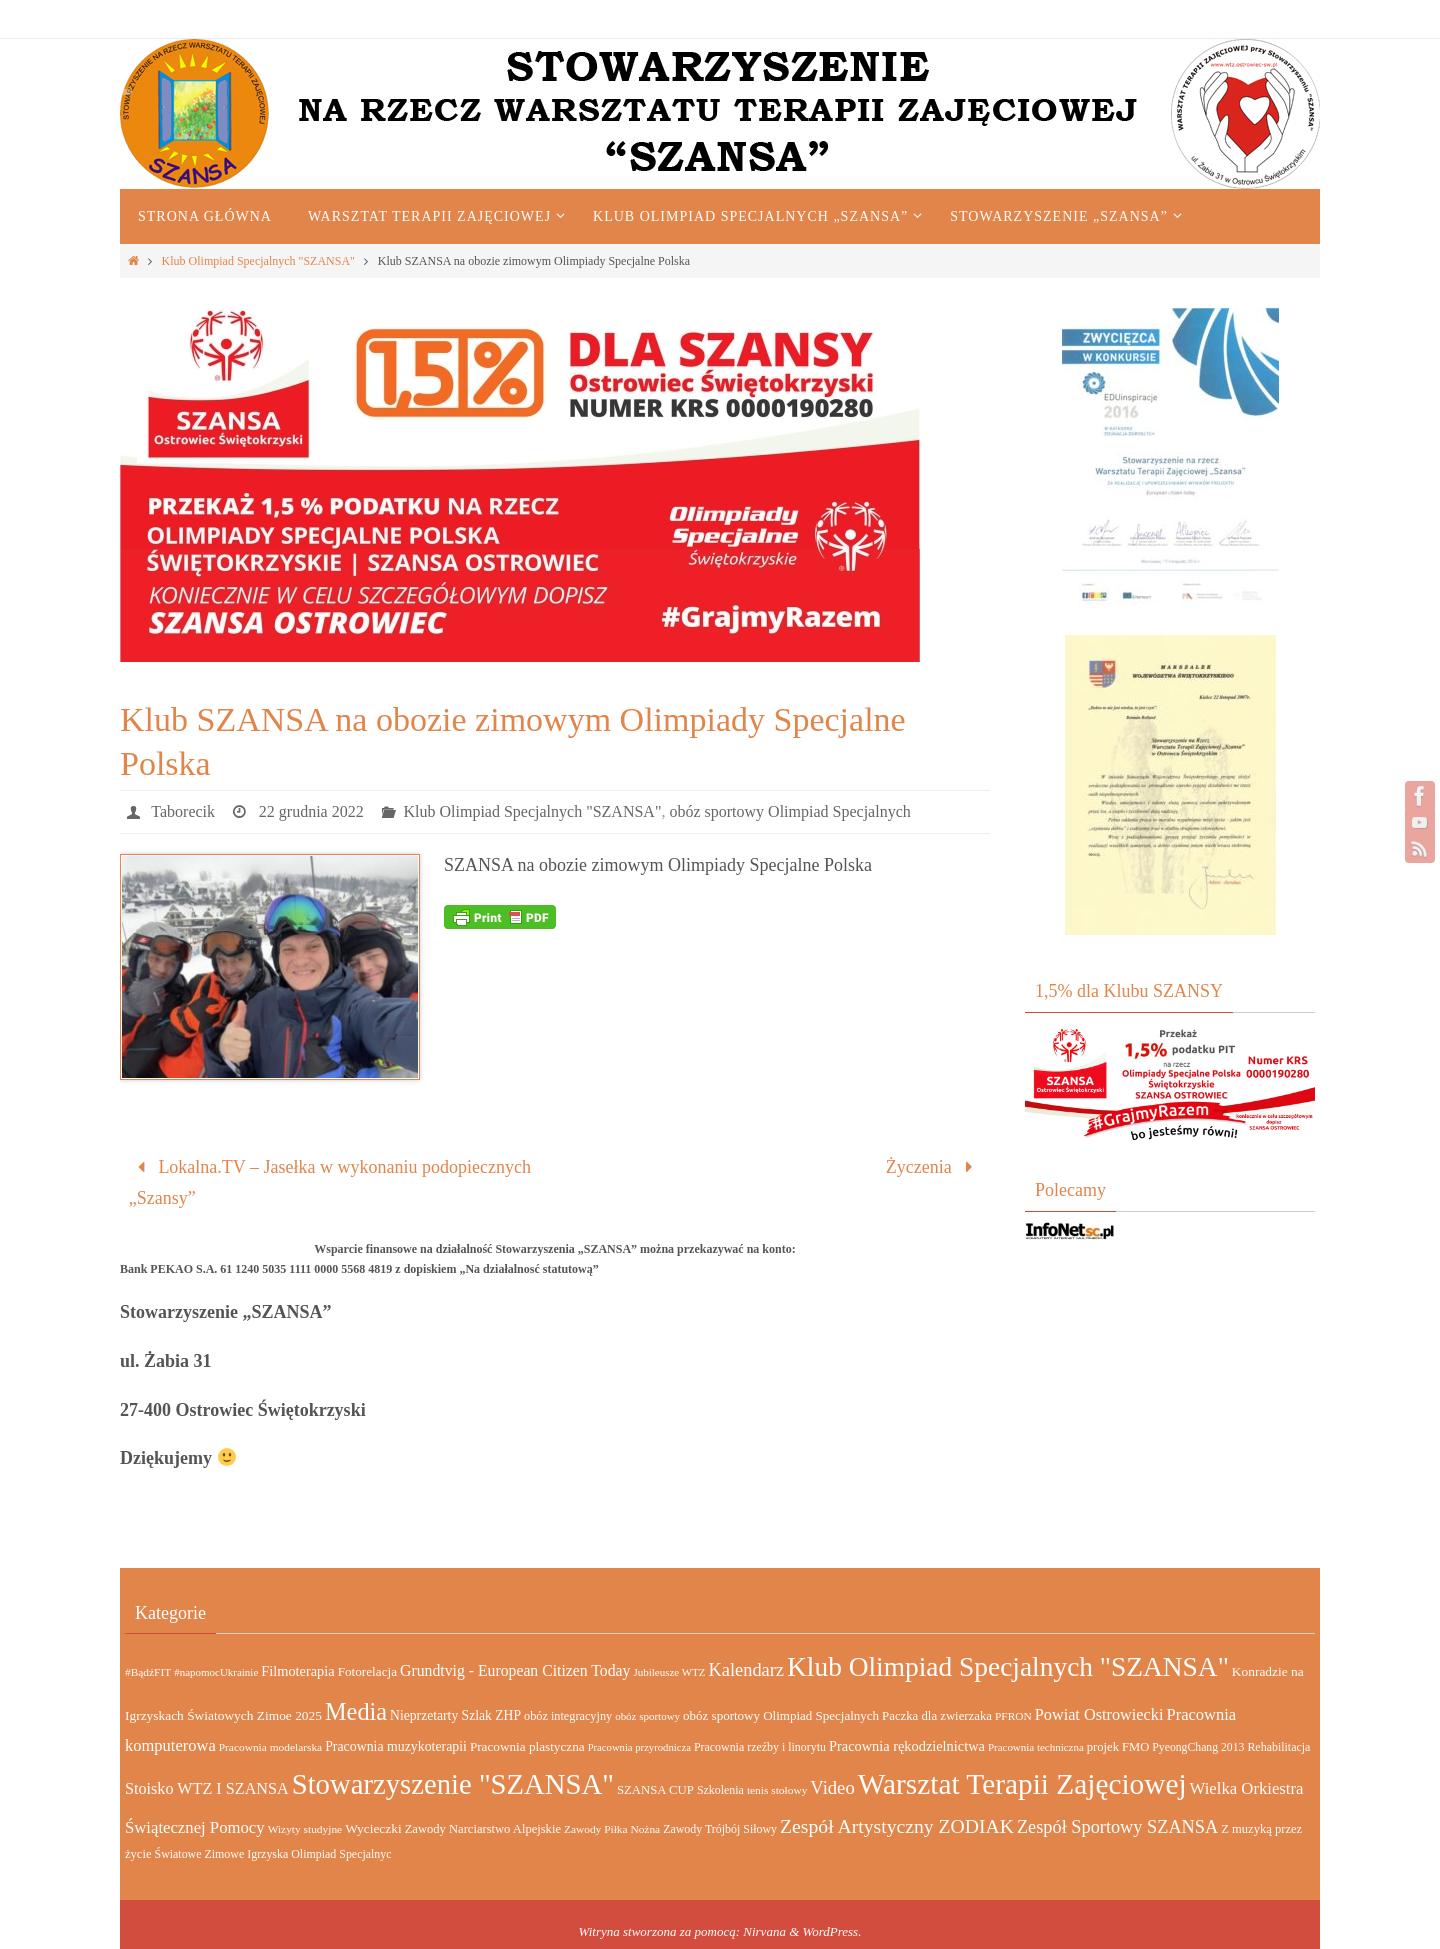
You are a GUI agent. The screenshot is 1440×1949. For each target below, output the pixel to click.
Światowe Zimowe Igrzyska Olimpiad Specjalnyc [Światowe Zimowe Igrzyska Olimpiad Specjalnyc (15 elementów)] (273, 1854)
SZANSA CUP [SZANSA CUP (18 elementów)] (655, 1790)
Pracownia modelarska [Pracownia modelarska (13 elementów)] (270, 1747)
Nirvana (764, 1931)
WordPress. (832, 1931)
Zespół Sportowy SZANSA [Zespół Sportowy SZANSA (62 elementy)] (1117, 1827)
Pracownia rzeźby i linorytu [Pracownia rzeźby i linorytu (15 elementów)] (760, 1747)
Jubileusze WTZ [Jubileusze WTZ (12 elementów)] (669, 1672)
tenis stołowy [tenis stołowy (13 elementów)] (777, 1790)
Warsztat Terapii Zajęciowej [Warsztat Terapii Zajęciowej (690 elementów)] (1022, 1784)
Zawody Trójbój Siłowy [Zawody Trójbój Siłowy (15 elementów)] (720, 1829)
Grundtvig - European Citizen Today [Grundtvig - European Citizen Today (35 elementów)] (515, 1670)
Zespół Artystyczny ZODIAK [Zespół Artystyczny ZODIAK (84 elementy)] (897, 1826)
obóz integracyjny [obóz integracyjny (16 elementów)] (568, 1716)
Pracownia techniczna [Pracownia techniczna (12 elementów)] (1036, 1747)
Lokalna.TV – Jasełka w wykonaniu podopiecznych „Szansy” (330, 1182)
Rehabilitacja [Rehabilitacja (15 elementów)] (1278, 1747)
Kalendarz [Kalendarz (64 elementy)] (746, 1670)
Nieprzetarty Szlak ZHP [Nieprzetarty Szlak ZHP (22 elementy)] (455, 1715)
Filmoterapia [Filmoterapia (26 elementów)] (297, 1671)
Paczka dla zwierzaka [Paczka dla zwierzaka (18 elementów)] (937, 1716)
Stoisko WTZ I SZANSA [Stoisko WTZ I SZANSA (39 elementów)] (207, 1788)
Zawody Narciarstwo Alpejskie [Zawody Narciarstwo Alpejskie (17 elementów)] (483, 1829)
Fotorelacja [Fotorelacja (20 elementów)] (367, 1671)
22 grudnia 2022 (311, 811)
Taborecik (183, 811)
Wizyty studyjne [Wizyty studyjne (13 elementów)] (305, 1829)
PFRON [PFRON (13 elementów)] (1013, 1716)
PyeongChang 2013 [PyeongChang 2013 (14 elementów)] (1198, 1747)
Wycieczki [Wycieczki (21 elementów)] (373, 1828)
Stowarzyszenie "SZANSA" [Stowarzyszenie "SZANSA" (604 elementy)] (453, 1784)
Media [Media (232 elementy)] (356, 1711)
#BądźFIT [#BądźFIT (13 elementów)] (148, 1672)
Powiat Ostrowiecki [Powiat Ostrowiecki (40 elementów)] (1099, 1714)
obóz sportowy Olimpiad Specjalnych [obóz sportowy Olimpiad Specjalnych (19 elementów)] (781, 1715)
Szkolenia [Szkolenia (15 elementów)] (720, 1790)
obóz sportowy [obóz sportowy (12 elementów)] (647, 1716)
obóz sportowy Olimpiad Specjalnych (789, 811)
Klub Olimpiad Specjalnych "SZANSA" (258, 261)
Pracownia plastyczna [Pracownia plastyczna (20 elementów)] (527, 1746)
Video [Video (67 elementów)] (832, 1787)
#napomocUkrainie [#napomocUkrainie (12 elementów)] (216, 1672)
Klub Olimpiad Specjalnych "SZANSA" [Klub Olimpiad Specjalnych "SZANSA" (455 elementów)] (1008, 1667)
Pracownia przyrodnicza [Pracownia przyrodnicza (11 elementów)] (639, 1747)
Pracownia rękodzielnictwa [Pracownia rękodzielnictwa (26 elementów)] (907, 1746)
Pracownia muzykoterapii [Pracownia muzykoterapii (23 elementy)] (396, 1746)
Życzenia (934, 1167)
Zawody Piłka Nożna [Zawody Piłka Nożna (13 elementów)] (612, 1829)
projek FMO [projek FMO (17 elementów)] (1118, 1747)
